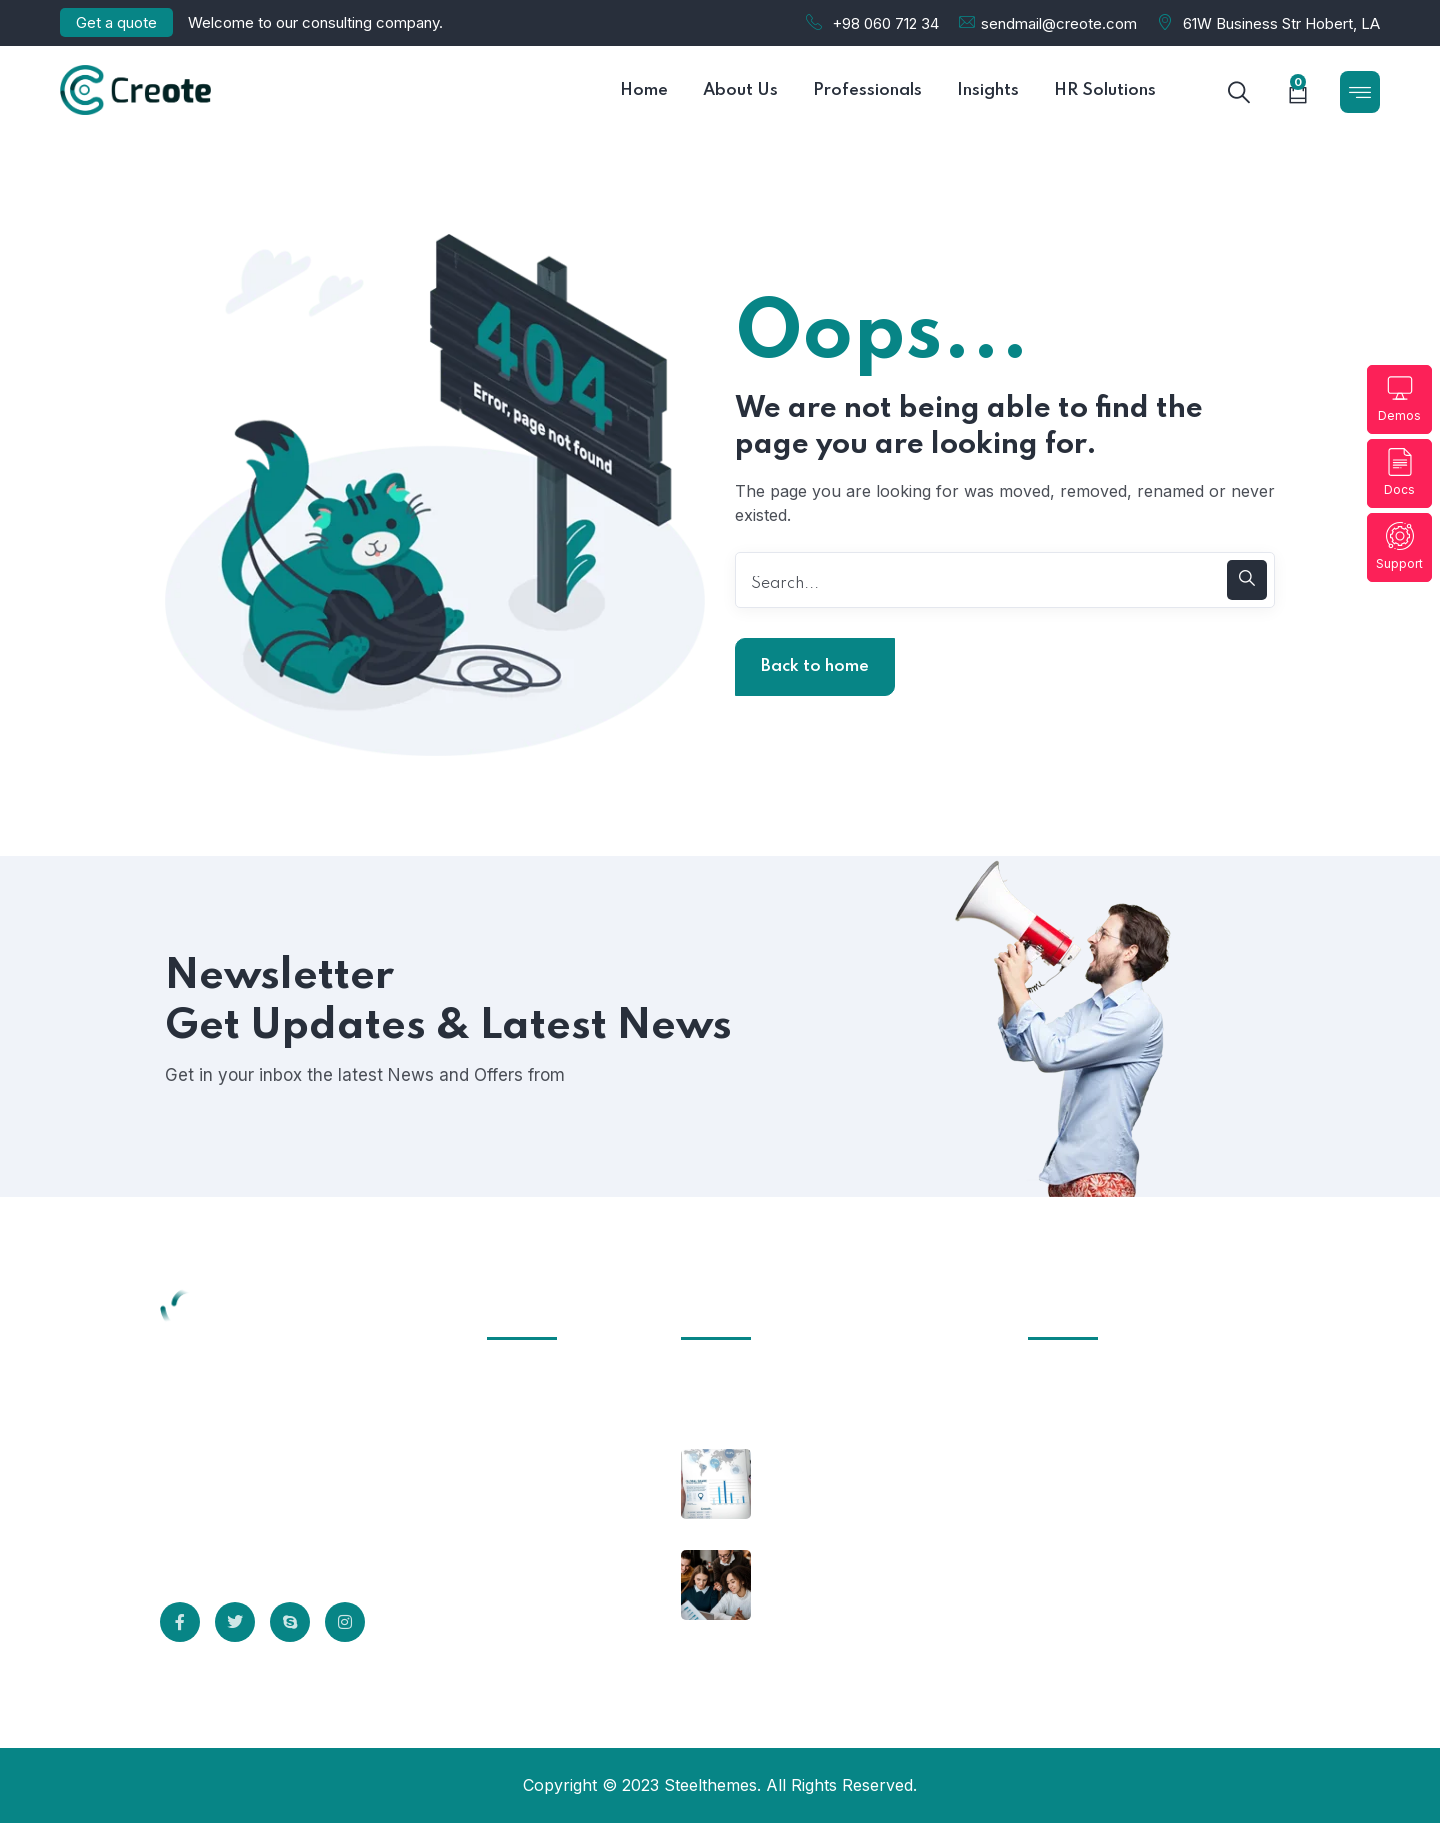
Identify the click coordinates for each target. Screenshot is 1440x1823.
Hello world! (731, 1410)
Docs (1399, 472)
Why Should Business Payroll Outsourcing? (848, 1498)
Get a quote (116, 22)
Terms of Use (551, 1494)
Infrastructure (553, 1383)
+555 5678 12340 (1094, 1528)
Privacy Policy (553, 1457)
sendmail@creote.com (1059, 23)
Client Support (554, 1420)
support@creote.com (1108, 1610)
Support (1399, 546)
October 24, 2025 (746, 1382)
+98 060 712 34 (885, 23)
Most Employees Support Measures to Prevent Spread (867, 1613)
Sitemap (530, 1605)
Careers (529, 1568)
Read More (240, 1539)
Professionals (551, 1531)
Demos (1399, 398)
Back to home (815, 666)
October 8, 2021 (824, 1458)
